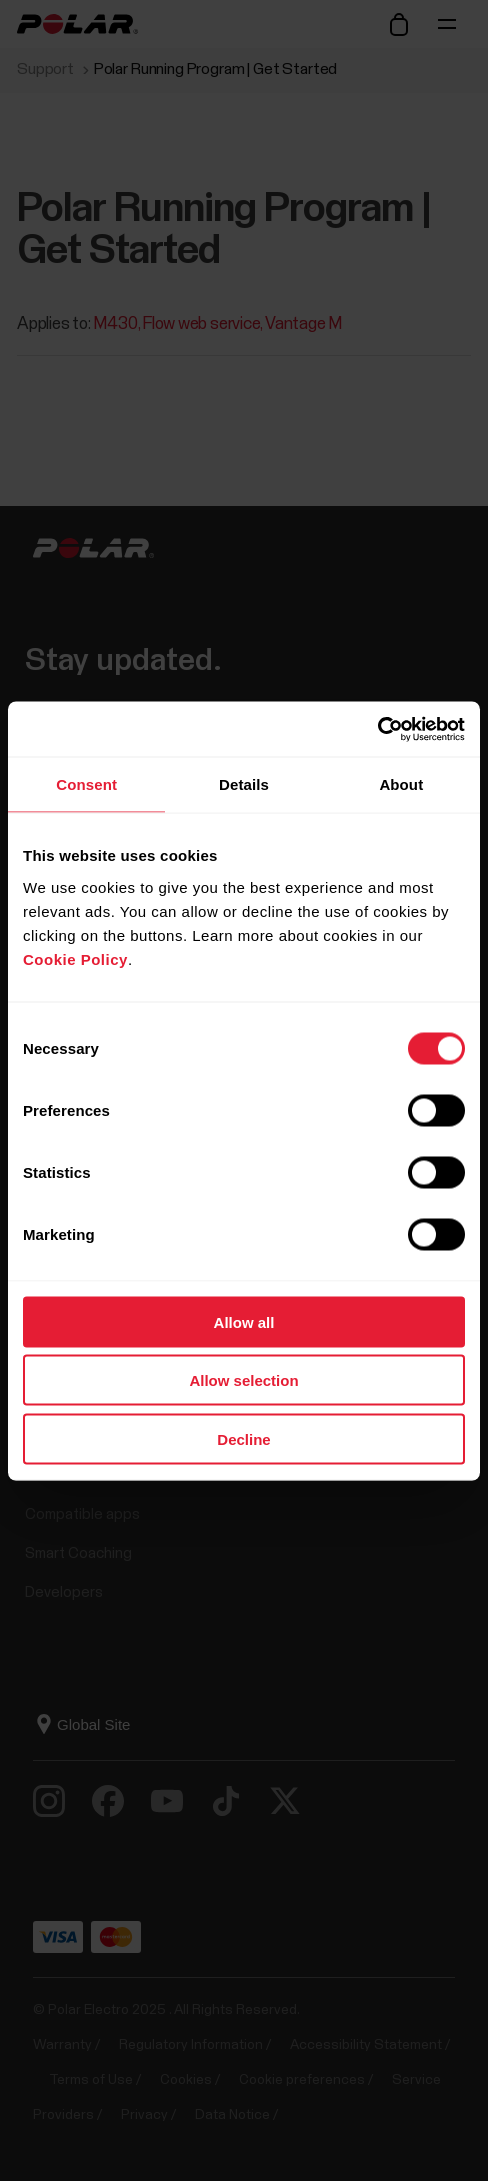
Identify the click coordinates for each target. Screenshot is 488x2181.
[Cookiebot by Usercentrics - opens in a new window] (377, 729)
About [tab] (401, 784)
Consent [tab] (86, 784)
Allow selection (243, 1380)
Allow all (244, 1321)
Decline (243, 1438)
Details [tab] (244, 784)
